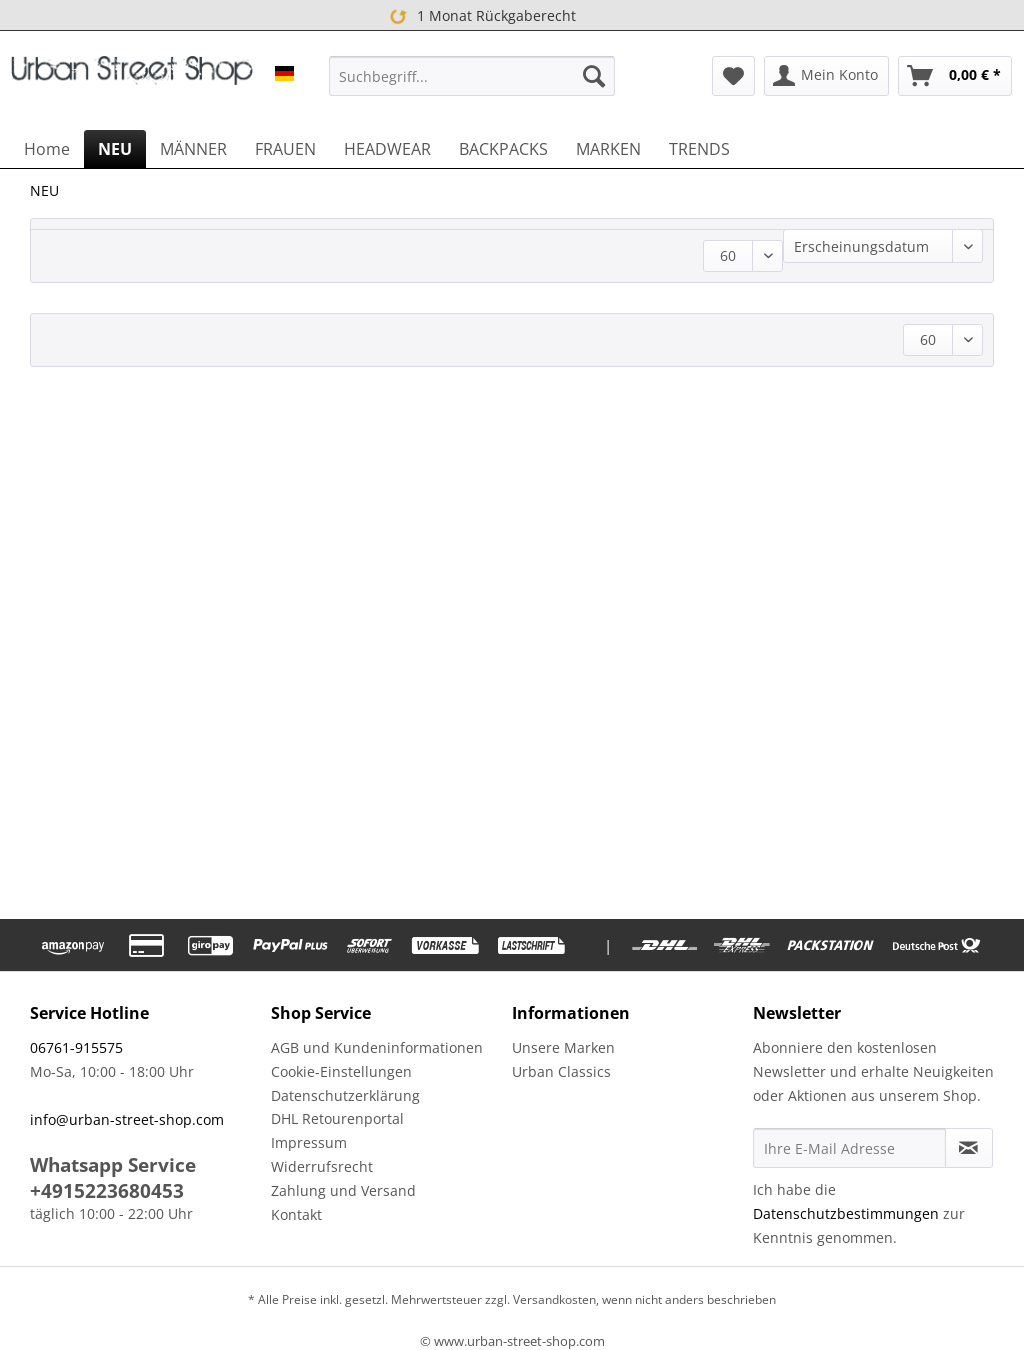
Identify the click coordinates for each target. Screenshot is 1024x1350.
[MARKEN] (608, 149)
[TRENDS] (699, 149)
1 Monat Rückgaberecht (479, 16)
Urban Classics (561, 1071)
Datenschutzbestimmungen (846, 1213)
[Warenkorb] (955, 76)
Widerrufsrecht (322, 1166)
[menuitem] (472, 76)
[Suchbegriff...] (472, 76)
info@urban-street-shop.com (127, 1119)
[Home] (47, 149)
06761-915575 (76, 1047)
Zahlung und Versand (343, 1190)
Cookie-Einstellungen (341, 1071)
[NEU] (115, 149)
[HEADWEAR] (387, 149)
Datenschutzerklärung (345, 1095)
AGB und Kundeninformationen (377, 1047)
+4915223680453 (107, 1191)
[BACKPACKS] (503, 149)
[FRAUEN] (285, 149)
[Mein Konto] (826, 76)
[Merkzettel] (733, 76)
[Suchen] (594, 76)
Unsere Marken (563, 1047)
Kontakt (296, 1214)
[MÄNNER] (193, 149)
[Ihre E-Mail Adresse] (849, 1148)
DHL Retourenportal (337, 1118)
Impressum (309, 1142)
